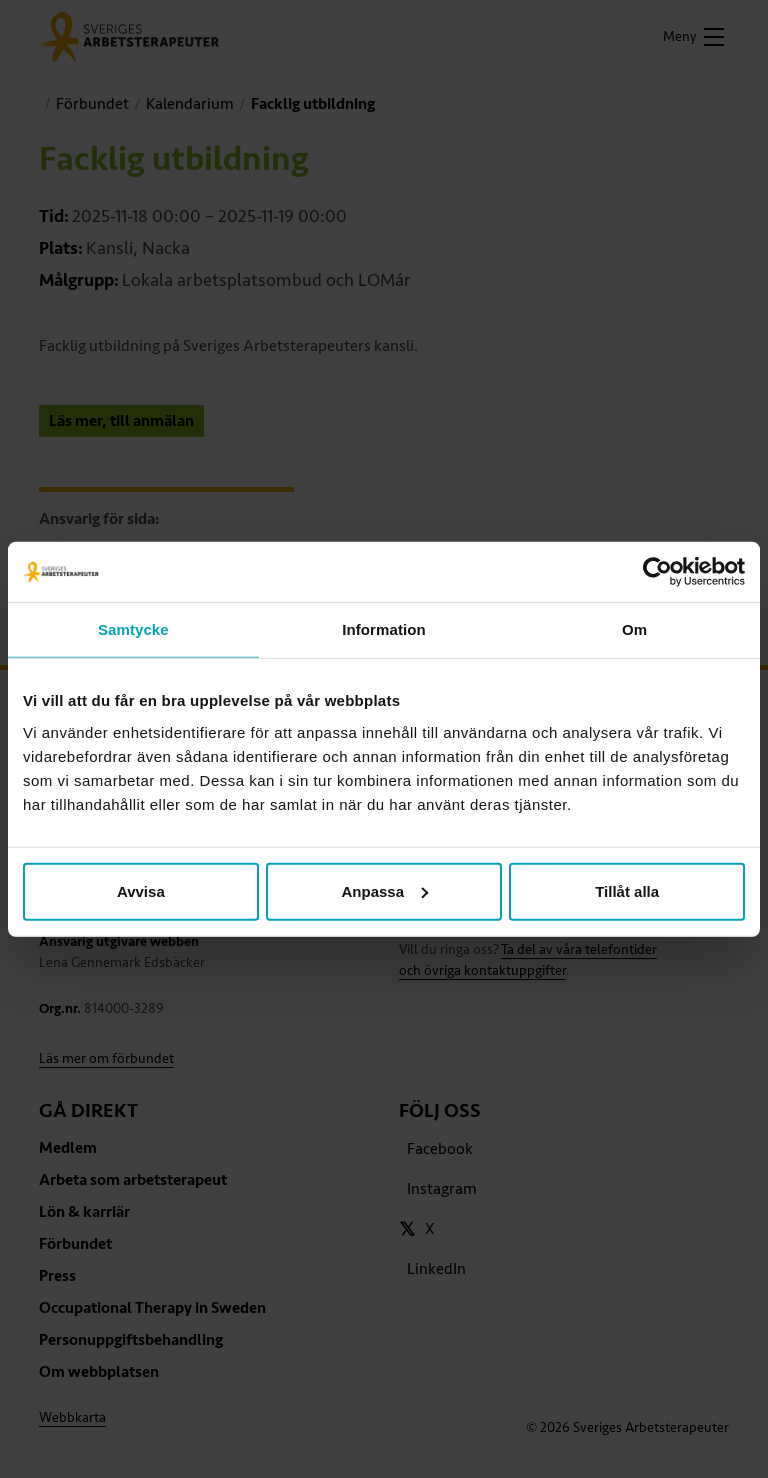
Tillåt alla (627, 890)
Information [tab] (384, 629)
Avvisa (141, 890)
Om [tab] (634, 629)
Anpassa (384, 890)
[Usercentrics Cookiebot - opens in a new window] (657, 572)
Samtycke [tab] (133, 629)
